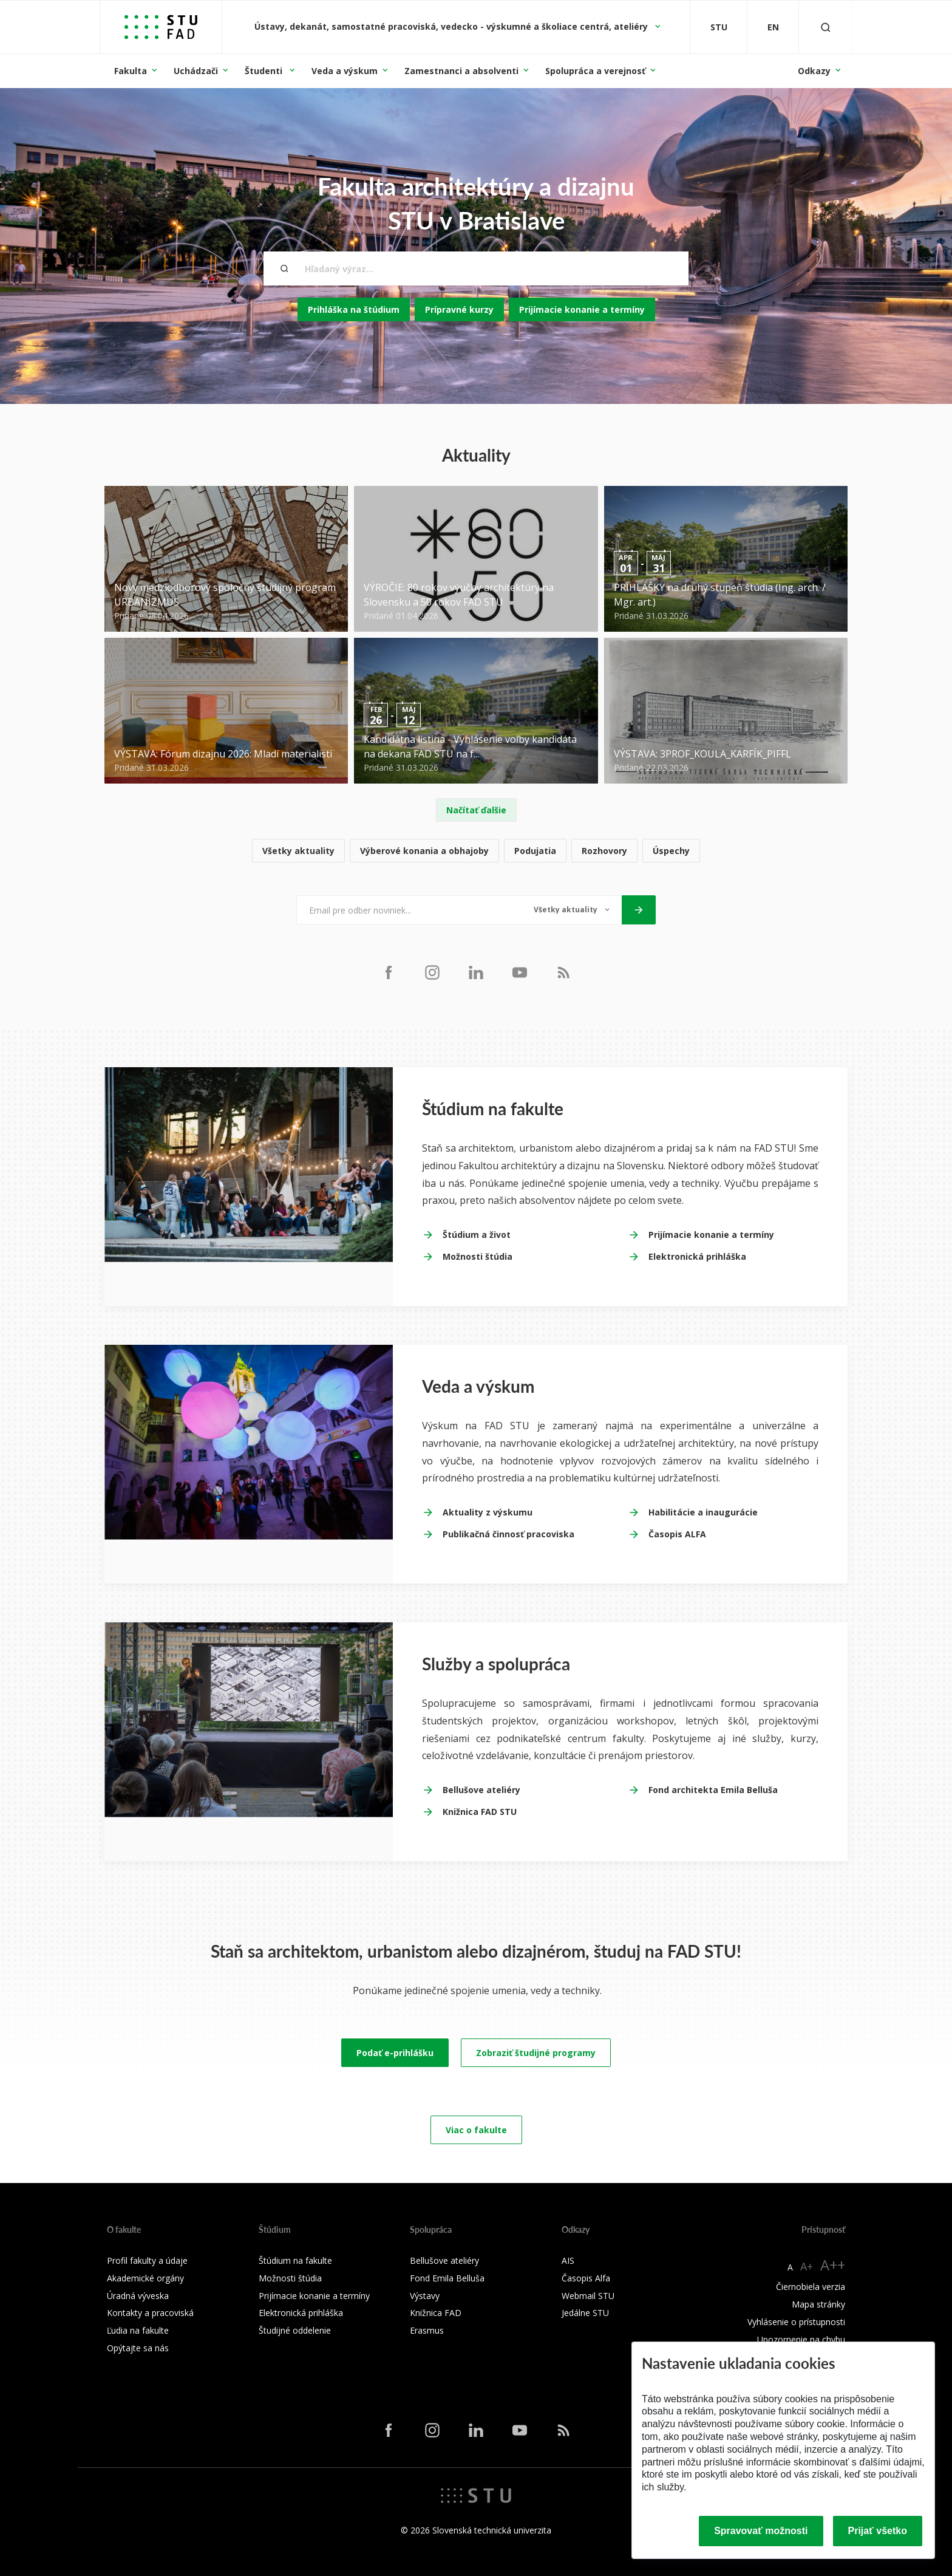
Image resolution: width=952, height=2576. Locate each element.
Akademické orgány (145, 2278)
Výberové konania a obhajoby (424, 850)
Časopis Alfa (586, 2278)
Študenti (265, 71)
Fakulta (130, 71)
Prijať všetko (878, 2531)
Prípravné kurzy (459, 309)
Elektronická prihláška (697, 1256)
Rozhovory (604, 850)
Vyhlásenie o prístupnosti (796, 2322)
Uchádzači (196, 71)
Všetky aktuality (298, 850)
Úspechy (671, 850)
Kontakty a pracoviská (150, 2312)
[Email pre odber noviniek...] (409, 909)
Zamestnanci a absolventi (461, 71)
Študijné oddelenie (295, 2330)
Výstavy (425, 2295)
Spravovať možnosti (760, 2531)
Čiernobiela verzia (810, 2286)
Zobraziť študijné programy (536, 2052)
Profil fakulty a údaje (147, 2260)
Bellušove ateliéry (481, 1789)
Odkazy (814, 71)
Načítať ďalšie (476, 810)
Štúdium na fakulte (295, 2260)
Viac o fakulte (476, 2130)
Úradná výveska (138, 2295)
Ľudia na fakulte (138, 2330)
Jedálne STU (585, 2312)
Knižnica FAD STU (480, 1811)
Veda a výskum (344, 71)
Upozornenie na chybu (801, 2339)
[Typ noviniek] (572, 909)
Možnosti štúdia (477, 1256)
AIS (568, 2260)
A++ (832, 2265)
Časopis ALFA (677, 1534)
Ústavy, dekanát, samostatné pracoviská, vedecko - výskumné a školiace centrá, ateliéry (452, 26)
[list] (476, 851)
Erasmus (427, 2330)
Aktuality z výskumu (487, 1512)
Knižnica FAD (435, 2312)
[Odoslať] (639, 909)
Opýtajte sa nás (138, 2348)
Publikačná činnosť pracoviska (508, 1534)
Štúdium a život (477, 1234)
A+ (806, 2266)
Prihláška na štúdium (353, 309)
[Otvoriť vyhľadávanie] (825, 27)
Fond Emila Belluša (447, 2278)
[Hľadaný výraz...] (476, 268)
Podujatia (535, 850)
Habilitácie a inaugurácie (703, 1512)
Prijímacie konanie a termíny (582, 309)
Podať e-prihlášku (394, 2052)
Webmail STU (588, 2295)
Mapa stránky (818, 2304)
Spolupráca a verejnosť (595, 71)
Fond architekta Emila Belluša (713, 1789)
